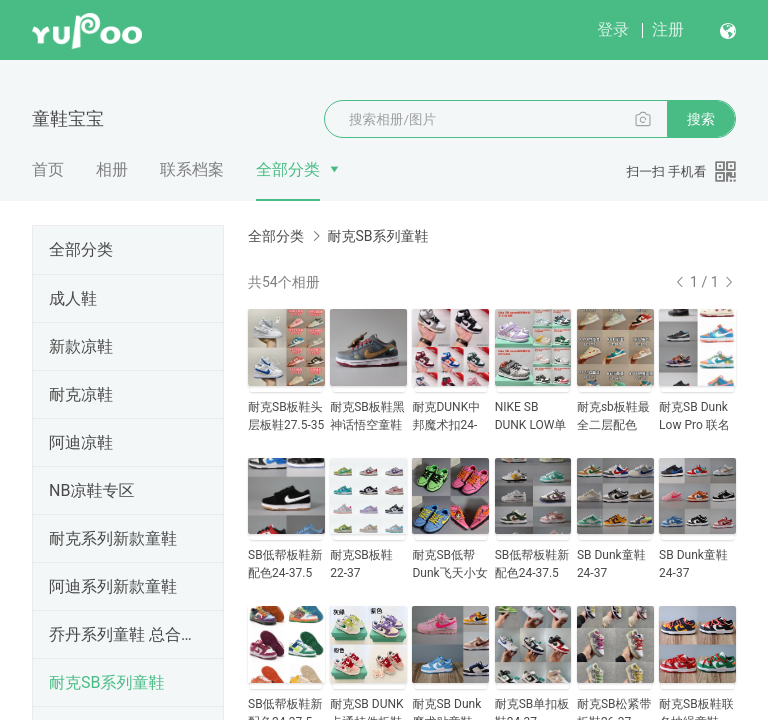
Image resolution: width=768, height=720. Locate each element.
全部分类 (288, 169)
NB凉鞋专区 (91, 490)
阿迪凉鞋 (81, 442)
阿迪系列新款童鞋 (113, 586)
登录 (613, 29)
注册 (668, 29)
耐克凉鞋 (81, 394)
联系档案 (192, 169)
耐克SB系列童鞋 (106, 682)
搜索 (701, 119)
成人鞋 (73, 298)
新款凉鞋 (81, 346)
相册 (112, 169)
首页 (48, 169)
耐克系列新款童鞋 (113, 538)
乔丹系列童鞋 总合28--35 (124, 634)
